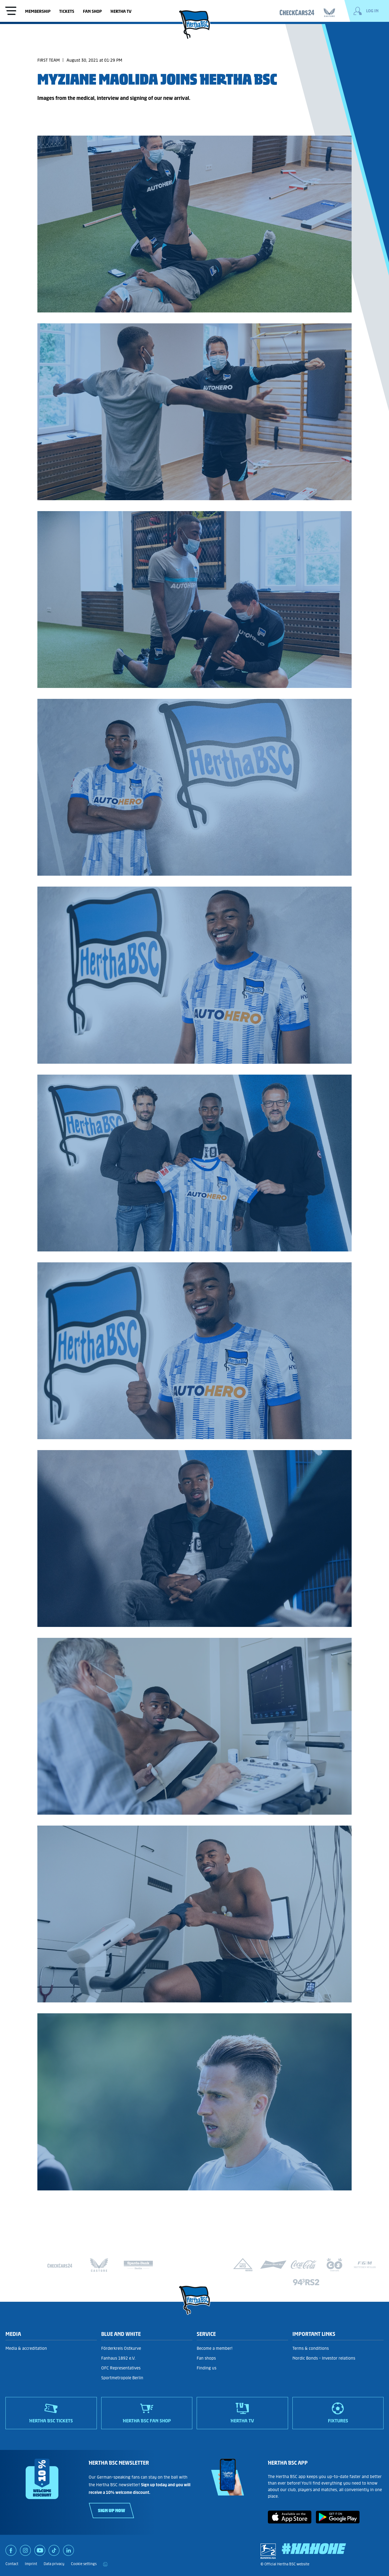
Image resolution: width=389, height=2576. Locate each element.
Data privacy (54, 2564)
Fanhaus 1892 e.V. (118, 2358)
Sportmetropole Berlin (122, 2377)
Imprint (31, 2564)
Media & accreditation (26, 2348)
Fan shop (92, 11)
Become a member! (214, 2348)
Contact (11, 2564)
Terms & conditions (310, 2348)
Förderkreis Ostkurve (121, 2348)
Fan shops (206, 2358)
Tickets (66, 11)
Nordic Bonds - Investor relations (323, 2358)
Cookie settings (84, 2564)
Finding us (206, 2368)
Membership (37, 11)
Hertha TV (120, 11)
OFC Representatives (120, 2368)
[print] (105, 2564)
